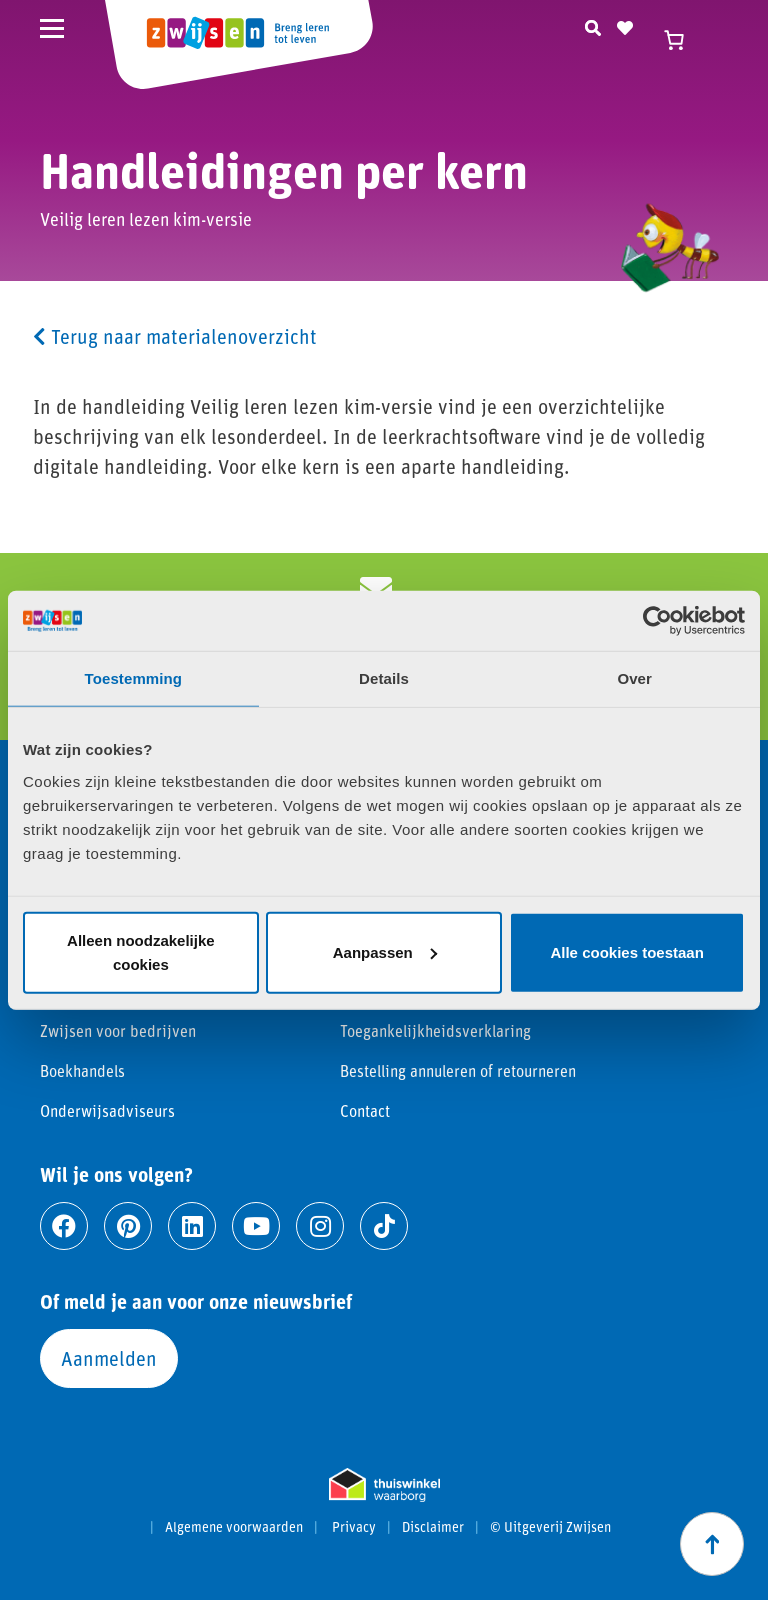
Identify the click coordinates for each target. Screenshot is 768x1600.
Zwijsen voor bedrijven (118, 1030)
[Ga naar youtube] (256, 1226)
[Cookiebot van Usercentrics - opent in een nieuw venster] (657, 621)
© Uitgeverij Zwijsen (550, 1527)
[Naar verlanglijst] (625, 25)
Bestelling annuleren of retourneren (458, 1070)
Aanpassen (385, 951)
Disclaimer (433, 1527)
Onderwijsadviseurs (107, 1110)
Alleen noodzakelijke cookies (141, 951)
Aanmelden (109, 1358)
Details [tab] (384, 678)
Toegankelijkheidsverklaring (435, 1030)
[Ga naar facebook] (64, 1226)
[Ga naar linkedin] (192, 1226)
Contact (365, 1110)
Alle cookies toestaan (626, 951)
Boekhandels (82, 1070)
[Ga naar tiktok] (384, 1226)
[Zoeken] (593, 25)
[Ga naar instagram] (320, 1226)
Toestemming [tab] (134, 678)
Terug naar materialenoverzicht (175, 336)
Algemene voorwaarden (234, 1527)
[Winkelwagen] (683, 40)
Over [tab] (634, 678)
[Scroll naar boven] (712, 1544)
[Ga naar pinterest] (128, 1226)
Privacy (354, 1527)
